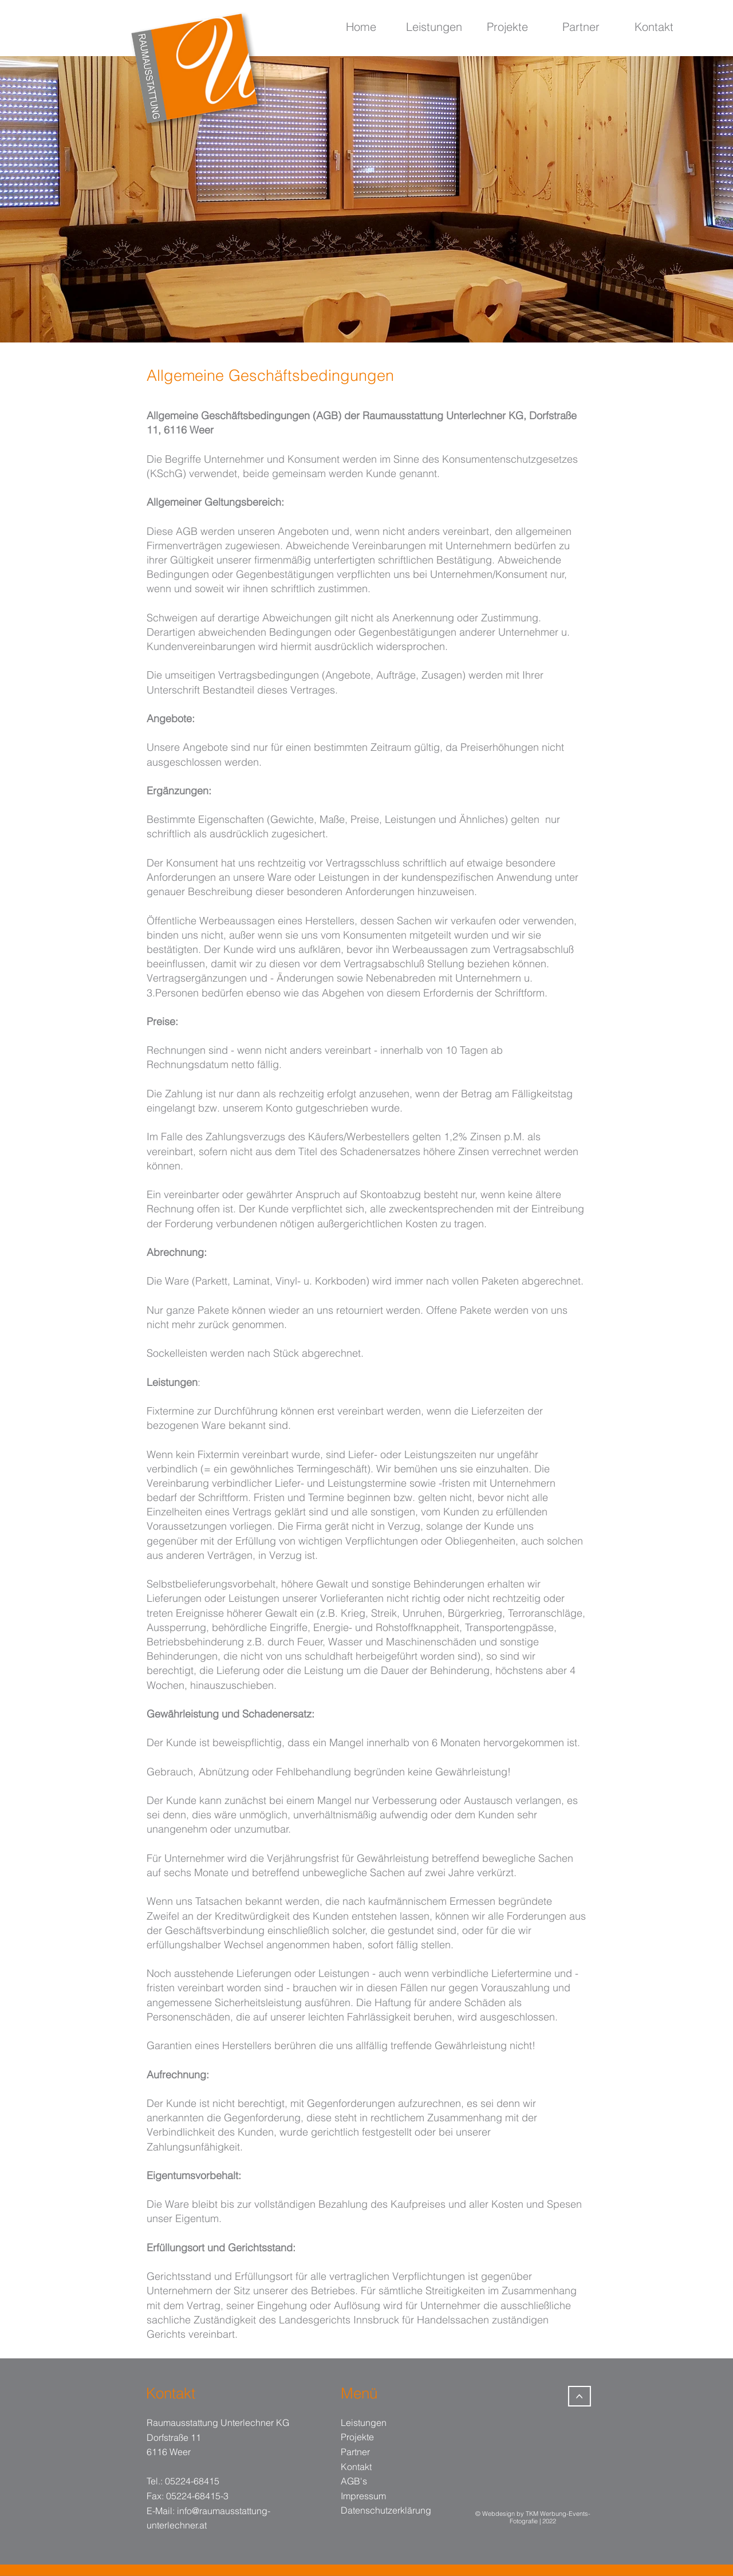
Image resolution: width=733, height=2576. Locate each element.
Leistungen (364, 2422)
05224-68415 (192, 2481)
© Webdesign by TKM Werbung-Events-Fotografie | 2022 (532, 2517)
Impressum (363, 2496)
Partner (355, 2451)
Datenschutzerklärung (386, 2510)
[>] (579, 2396)
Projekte (357, 2437)
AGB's (354, 2481)
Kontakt (356, 2466)
